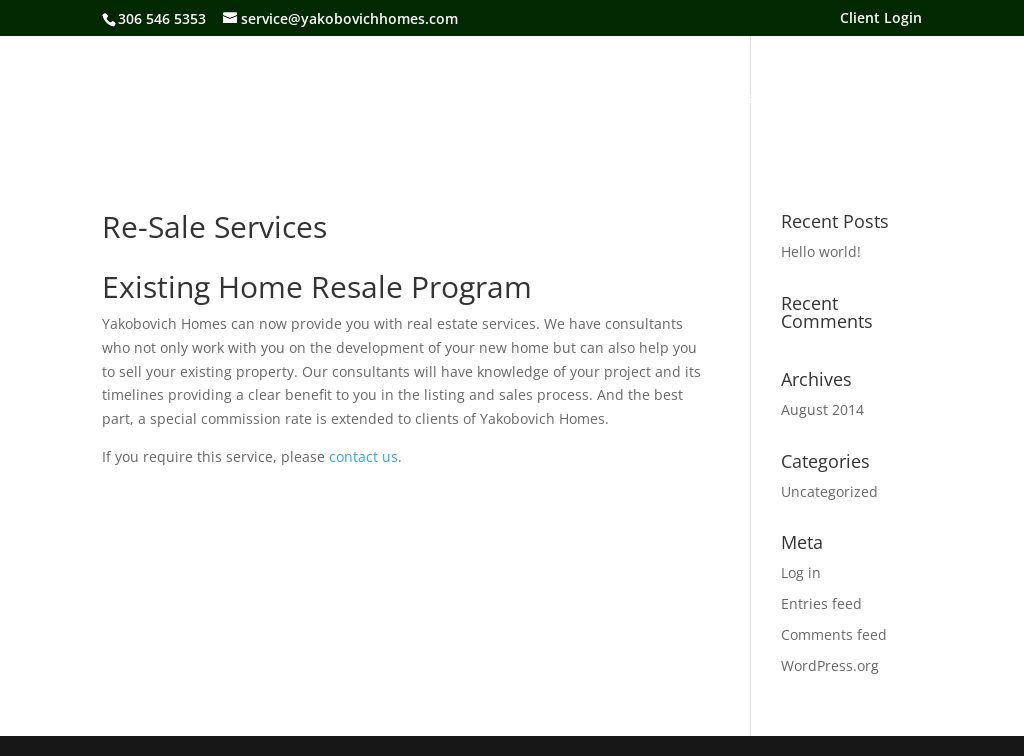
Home (190, 99)
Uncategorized (829, 491)
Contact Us (816, 99)
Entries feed (821, 603)
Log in (801, 572)
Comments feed (834, 634)
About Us (268, 99)
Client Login (881, 19)
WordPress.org (830, 665)
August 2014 (822, 409)
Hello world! (821, 251)
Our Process (711, 99)
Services (616, 99)
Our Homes (365, 99)
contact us (363, 456)
